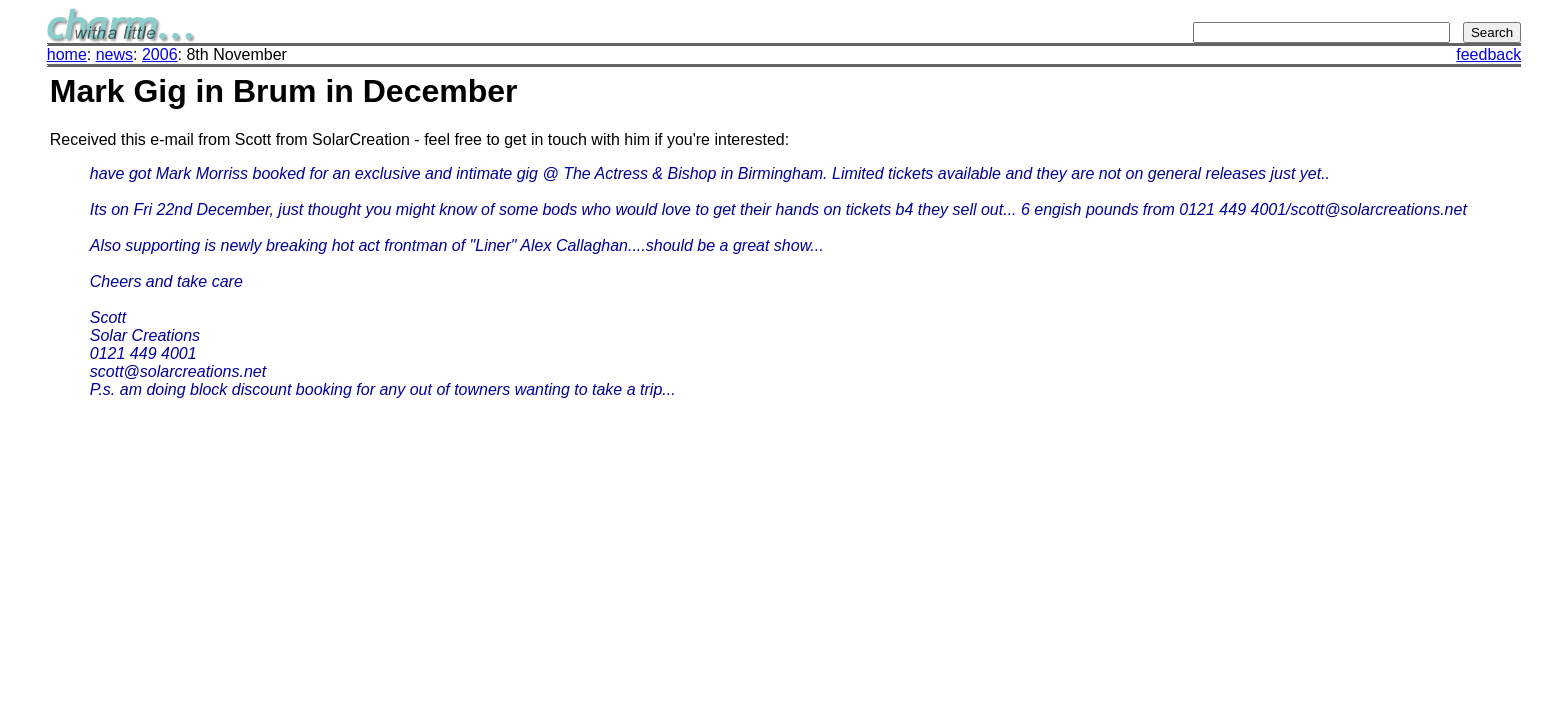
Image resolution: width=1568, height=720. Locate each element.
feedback (1488, 54)
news (114, 54)
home (67, 54)
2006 (160, 54)
